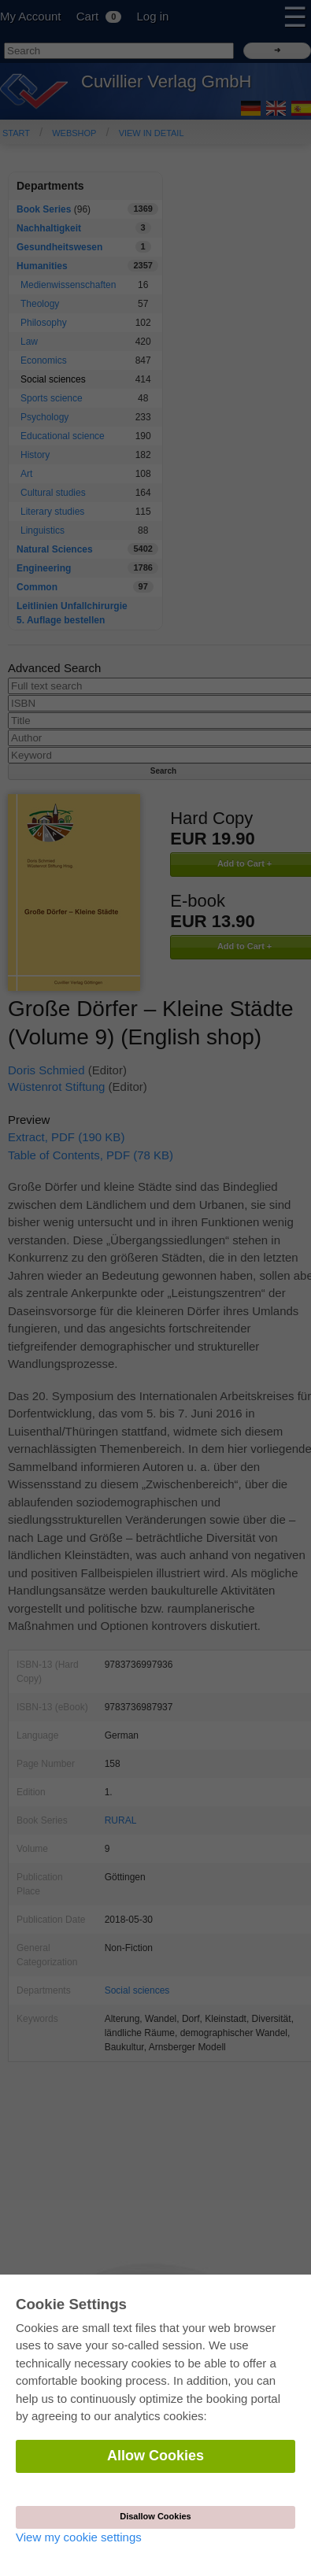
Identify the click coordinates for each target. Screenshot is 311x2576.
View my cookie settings (79, 2537)
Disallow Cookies (155, 2516)
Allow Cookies (155, 2455)
